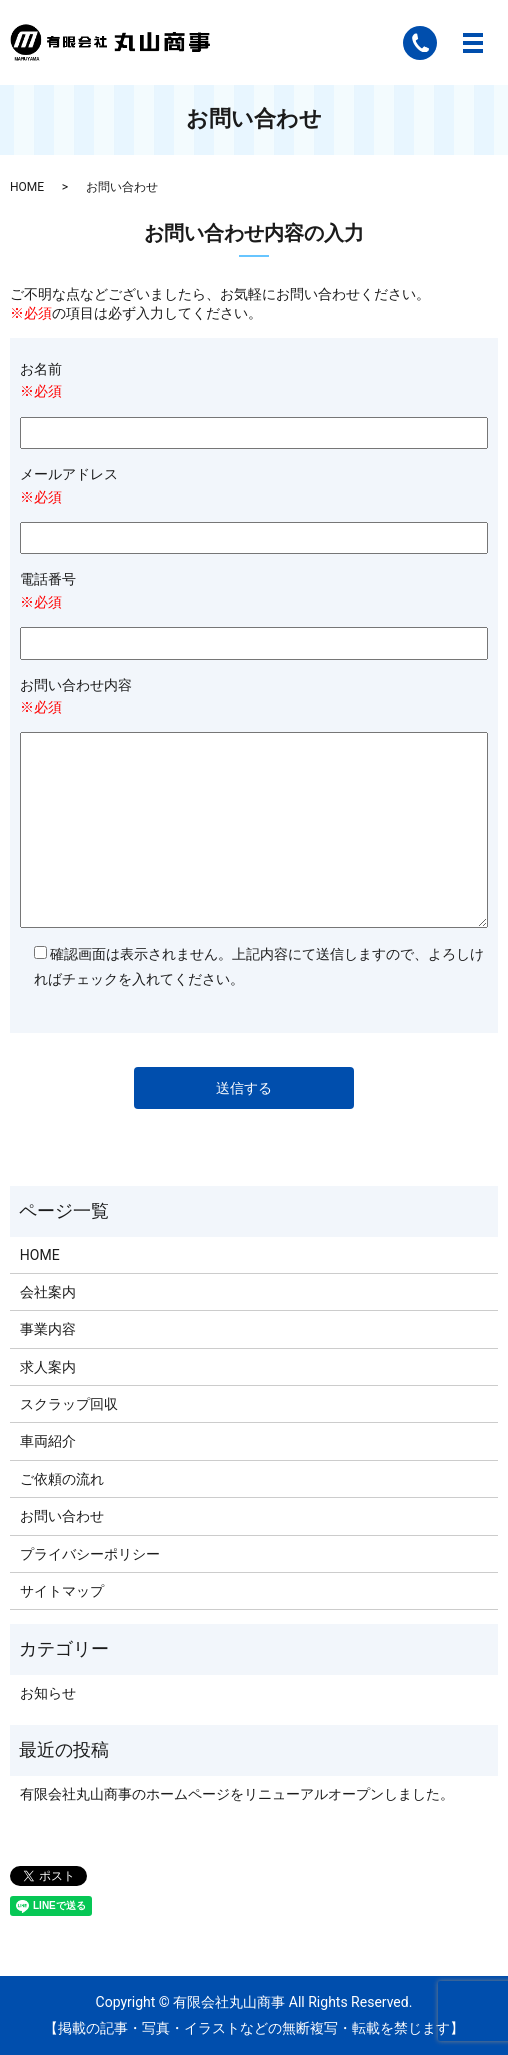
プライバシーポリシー (90, 1554)
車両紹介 (48, 1441)
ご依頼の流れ (62, 1479)
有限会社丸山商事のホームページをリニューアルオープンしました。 (237, 1794)
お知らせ (48, 1693)
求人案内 (48, 1367)
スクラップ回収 (69, 1404)
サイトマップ (62, 1591)
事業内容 (48, 1329)
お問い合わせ (62, 1516)
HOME (27, 187)
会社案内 (48, 1292)
